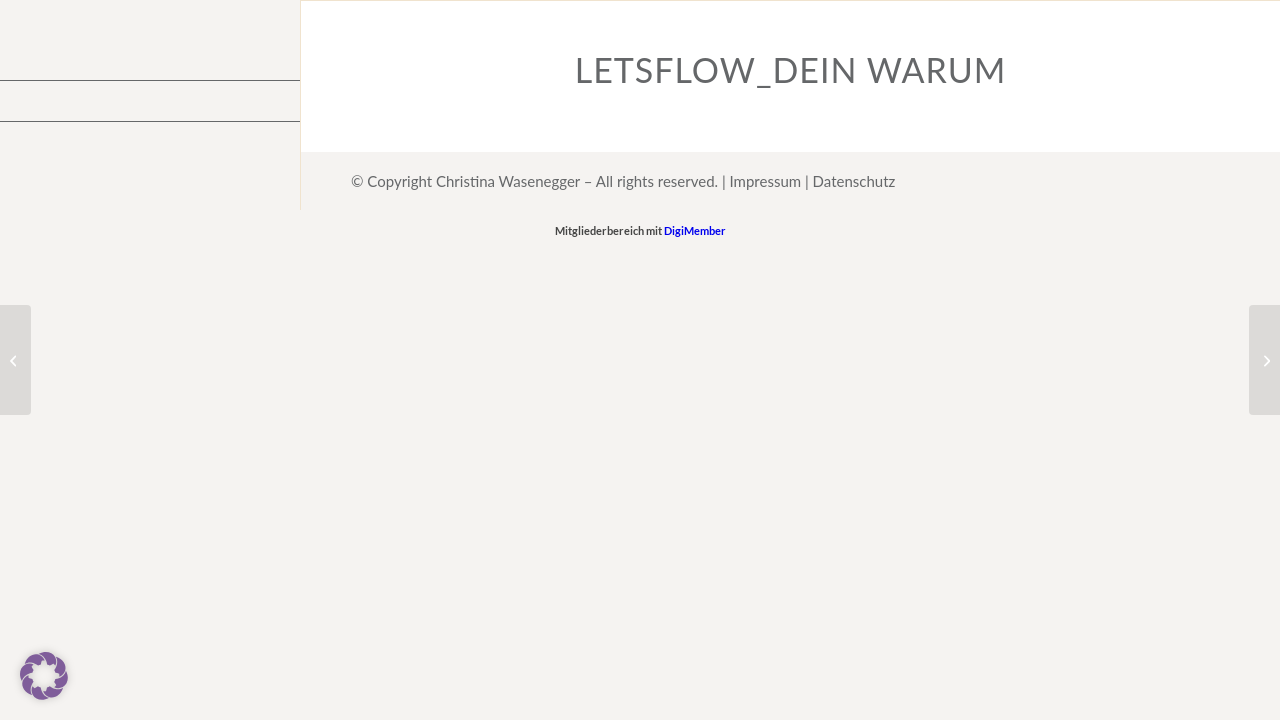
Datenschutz (854, 181)
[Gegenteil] (1264, 360)
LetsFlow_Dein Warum (790, 69)
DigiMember (695, 230)
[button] (44, 676)
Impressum (766, 181)
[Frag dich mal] (15, 360)
